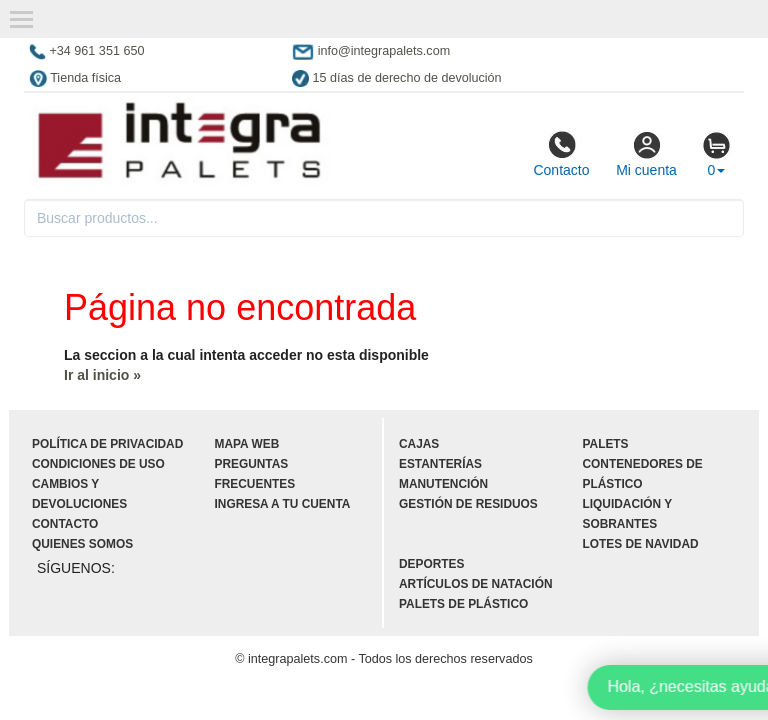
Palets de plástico (463, 604)
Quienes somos (82, 544)
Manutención (443, 484)
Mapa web (247, 444)
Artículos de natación (475, 584)
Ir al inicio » (102, 375)
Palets (606, 444)
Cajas (419, 444)
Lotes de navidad (641, 544)
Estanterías (440, 464)
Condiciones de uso (98, 464)
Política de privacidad (107, 444)
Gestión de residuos (468, 504)
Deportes (431, 564)
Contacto (561, 154)
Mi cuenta (646, 154)
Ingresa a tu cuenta (283, 504)
